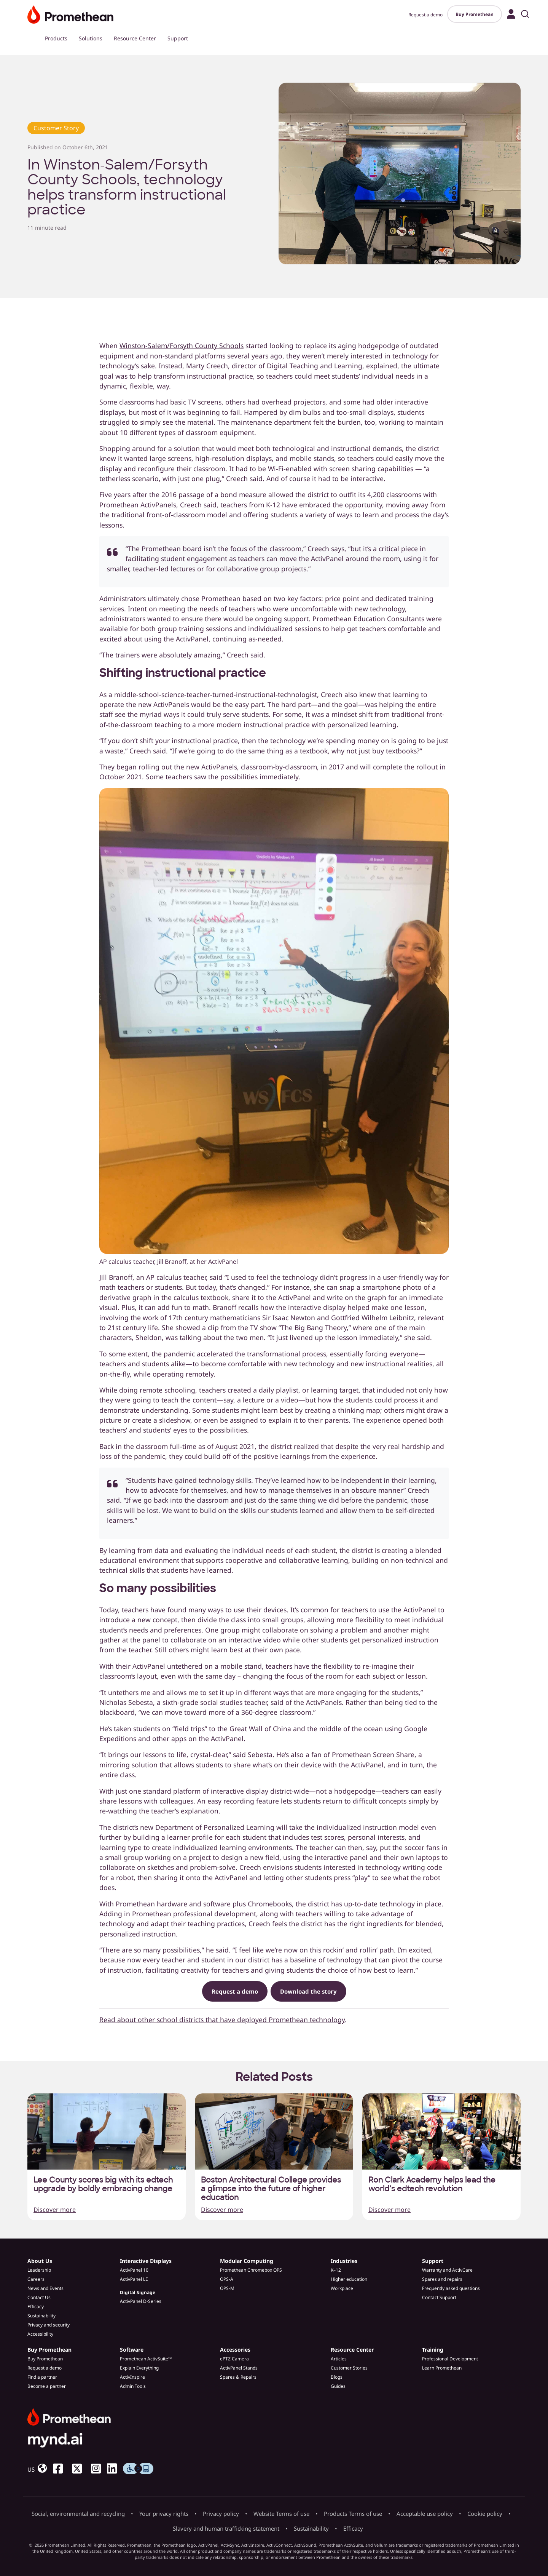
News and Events (45, 2288)
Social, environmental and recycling (78, 2513)
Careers (36, 2279)
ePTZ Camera (234, 2358)
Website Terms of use (281, 2513)
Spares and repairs (442, 2279)
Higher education (349, 2279)
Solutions (90, 38)
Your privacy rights (163, 2513)
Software (131, 2349)
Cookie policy (484, 2513)
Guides (338, 2386)
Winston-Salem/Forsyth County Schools (181, 345)
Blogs (336, 2377)
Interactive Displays (146, 2260)
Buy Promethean (475, 14)
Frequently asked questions (451, 2288)
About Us (39, 2260)
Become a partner (46, 2386)
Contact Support (439, 2297)
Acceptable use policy (425, 2513)
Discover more (54, 2209)
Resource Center (135, 38)
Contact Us (39, 2297)
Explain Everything (139, 2368)
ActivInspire (132, 2377)
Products (56, 38)
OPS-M (227, 2288)
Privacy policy (221, 2513)
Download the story (308, 1991)
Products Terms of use (353, 2513)
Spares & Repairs (238, 2377)
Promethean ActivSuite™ (146, 2358)
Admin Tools (133, 2386)
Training (432, 2349)
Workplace (342, 2288)
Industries (344, 2260)
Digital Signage (137, 2292)
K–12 (336, 2270)
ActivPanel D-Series (140, 2301)
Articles (339, 2358)
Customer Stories (349, 2368)
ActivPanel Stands (239, 2368)
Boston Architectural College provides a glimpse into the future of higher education (271, 2188)
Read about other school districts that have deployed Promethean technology (222, 2019)
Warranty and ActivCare (447, 2270)
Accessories (235, 2349)
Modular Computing (246, 2260)
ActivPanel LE (134, 2279)
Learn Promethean (442, 2368)
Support (177, 38)
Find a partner (42, 2377)
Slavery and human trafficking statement (226, 2528)
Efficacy (35, 2306)
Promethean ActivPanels (137, 504)
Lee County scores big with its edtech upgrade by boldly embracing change (103, 2184)
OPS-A (226, 2279)
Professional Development (450, 2358)
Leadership (39, 2270)
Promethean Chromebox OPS (251, 2270)
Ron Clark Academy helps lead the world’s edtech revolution (431, 2184)
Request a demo (425, 14)
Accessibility (40, 2334)
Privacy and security (48, 2325)
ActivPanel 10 (134, 2270)
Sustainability (41, 2315)
